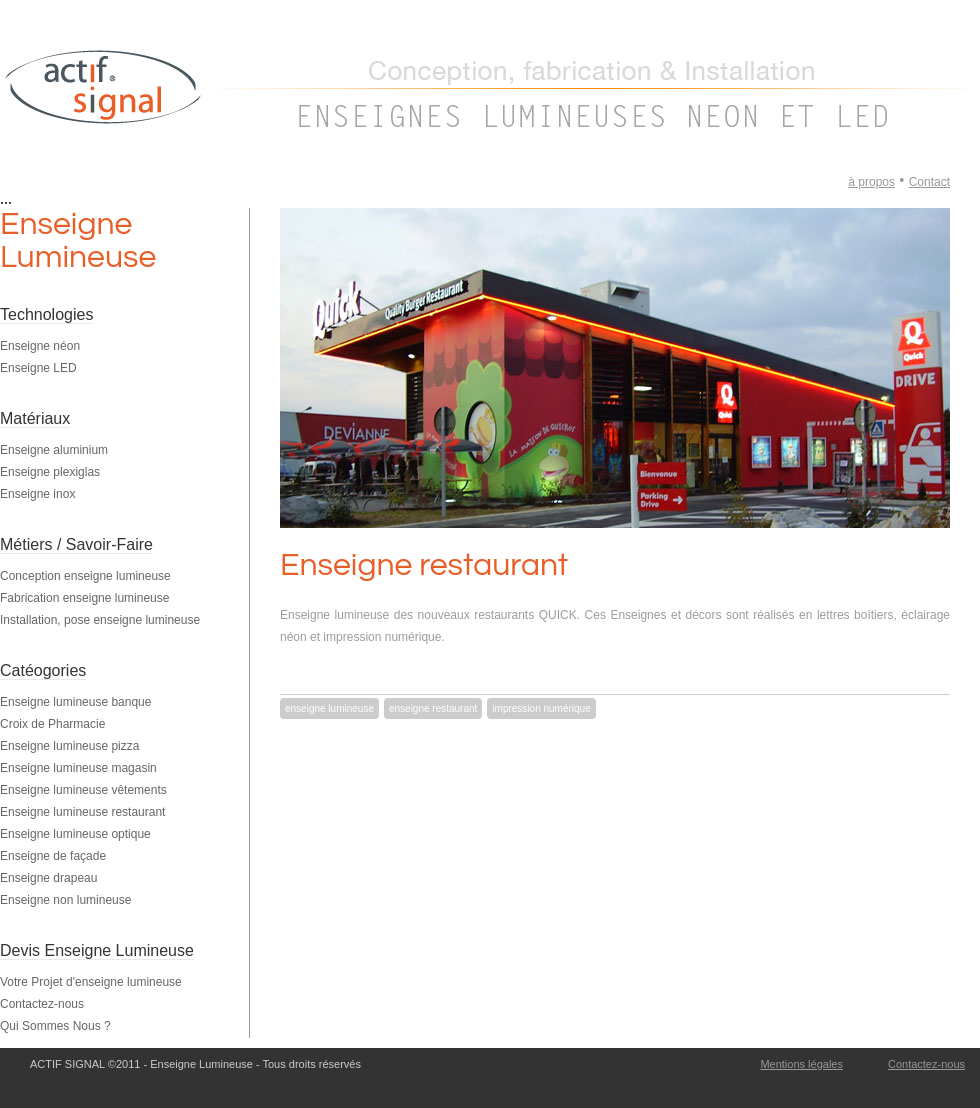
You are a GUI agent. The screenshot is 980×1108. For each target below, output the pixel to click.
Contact (929, 182)
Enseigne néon (40, 346)
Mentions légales (801, 1064)
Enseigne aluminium (54, 450)
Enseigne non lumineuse (65, 900)
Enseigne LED (38, 368)
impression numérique (541, 708)
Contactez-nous (42, 1004)
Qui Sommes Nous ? (55, 1026)
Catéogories (43, 670)
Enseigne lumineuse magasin (78, 768)
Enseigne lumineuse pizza (69, 746)
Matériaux (35, 418)
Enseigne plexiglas (50, 472)
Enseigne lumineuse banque (75, 702)
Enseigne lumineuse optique (75, 834)
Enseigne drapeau (48, 878)
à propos (871, 182)
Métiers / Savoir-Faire (76, 544)
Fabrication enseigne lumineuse (84, 598)
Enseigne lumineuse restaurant (82, 812)
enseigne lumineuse (329, 708)
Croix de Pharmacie (52, 724)
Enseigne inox (37, 494)
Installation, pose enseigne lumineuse (100, 620)
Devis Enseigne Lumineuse (97, 950)
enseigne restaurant (433, 708)
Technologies (46, 314)
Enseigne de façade (53, 856)
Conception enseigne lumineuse (85, 576)
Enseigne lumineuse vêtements (83, 790)
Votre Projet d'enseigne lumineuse (91, 982)
